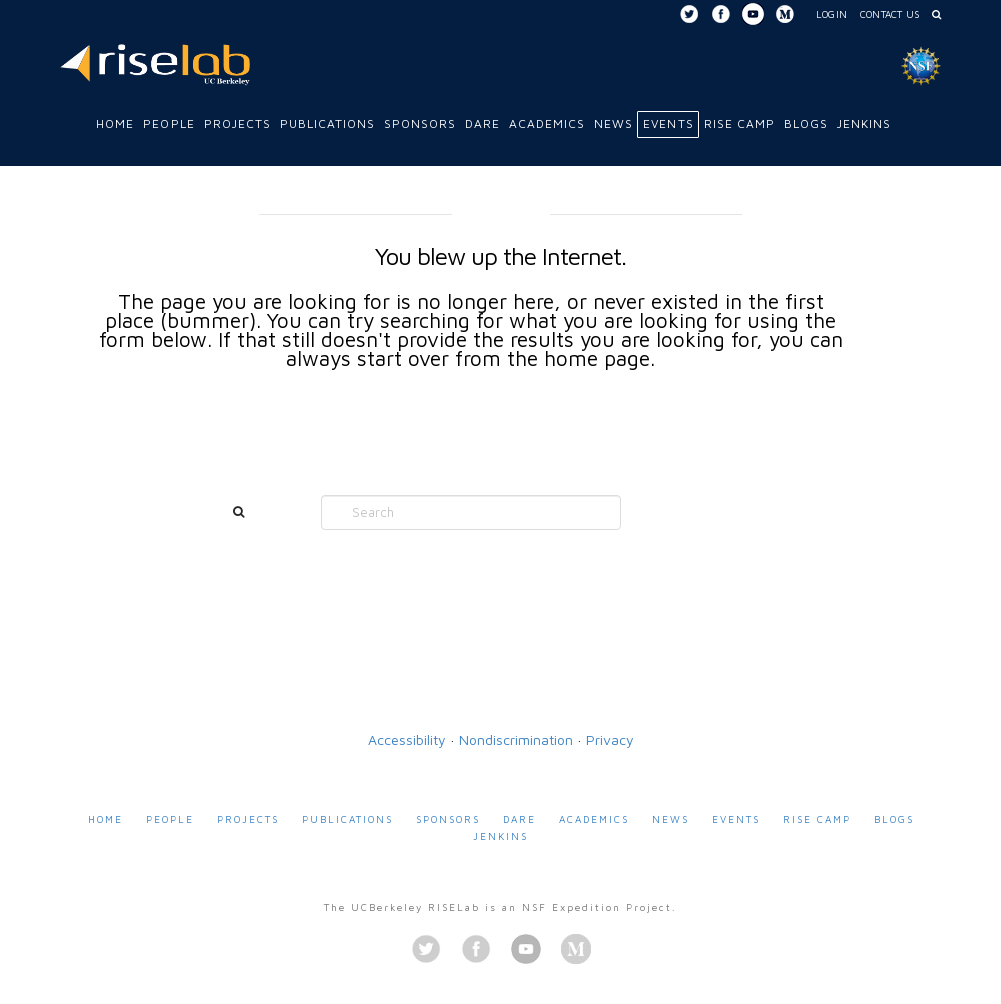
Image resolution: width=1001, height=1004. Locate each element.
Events (736, 819)
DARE (519, 819)
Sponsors (448, 819)
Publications (347, 819)
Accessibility (407, 739)
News (670, 819)
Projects (248, 819)
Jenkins (500, 836)
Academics (594, 819)
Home (105, 819)
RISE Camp (817, 819)
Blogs (894, 819)
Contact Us (889, 14)
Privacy (610, 739)
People (170, 819)
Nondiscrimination (516, 739)
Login (831, 14)
